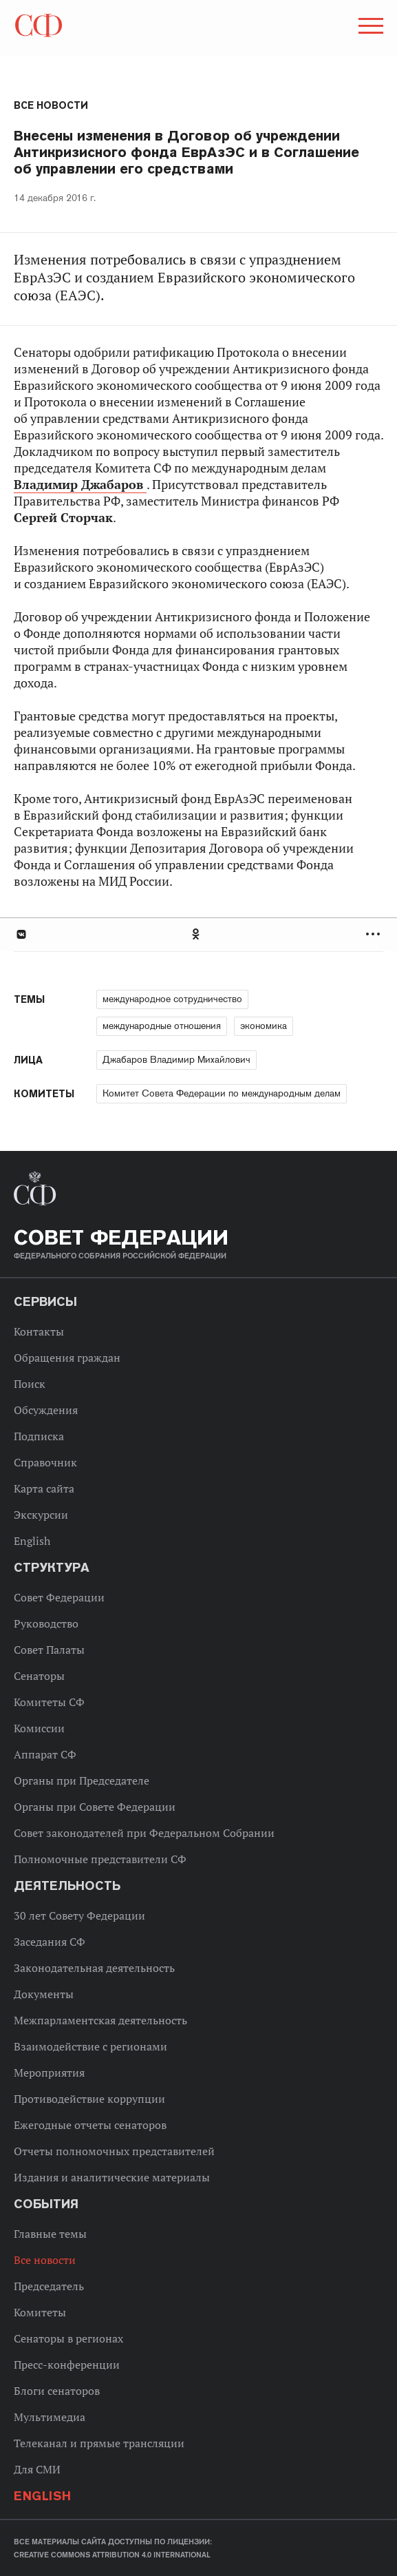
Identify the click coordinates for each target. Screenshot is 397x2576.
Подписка (39, 1436)
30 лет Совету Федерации (79, 1915)
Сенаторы (39, 1676)
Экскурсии (41, 1514)
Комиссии (39, 1728)
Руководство (46, 1623)
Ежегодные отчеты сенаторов (90, 2125)
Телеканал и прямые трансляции (99, 2443)
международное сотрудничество (172, 999)
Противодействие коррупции (89, 2099)
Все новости (51, 105)
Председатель (49, 2286)
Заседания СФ (49, 1942)
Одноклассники (197, 934)
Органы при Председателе (81, 1780)
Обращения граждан (67, 1357)
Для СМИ (37, 2469)
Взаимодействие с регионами (90, 2046)
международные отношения (162, 1025)
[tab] (198, 934)
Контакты (39, 1331)
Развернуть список (374, 934)
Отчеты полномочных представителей (114, 2151)
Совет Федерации (59, 1597)
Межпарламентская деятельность (100, 2020)
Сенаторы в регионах (68, 2338)
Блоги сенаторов (57, 2391)
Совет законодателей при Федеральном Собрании (144, 1833)
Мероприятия (49, 2072)
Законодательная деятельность (94, 1968)
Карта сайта (44, 1488)
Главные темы (50, 2234)
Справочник (45, 1462)
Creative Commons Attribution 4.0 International (112, 2554)
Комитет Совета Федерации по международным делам (222, 1093)
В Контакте (21, 934)
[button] (369, 28)
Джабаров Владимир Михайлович (176, 1059)
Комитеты (40, 2312)
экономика (263, 1025)
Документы (44, 1994)
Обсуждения (46, 1410)
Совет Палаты (49, 1649)
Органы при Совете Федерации (94, 1807)
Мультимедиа (49, 2417)
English (32, 1541)
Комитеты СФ (49, 1702)
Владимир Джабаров (80, 484)
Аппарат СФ (45, 1754)
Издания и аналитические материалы (112, 2177)
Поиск (29, 1384)
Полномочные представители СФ (100, 1859)
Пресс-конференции (67, 2364)
